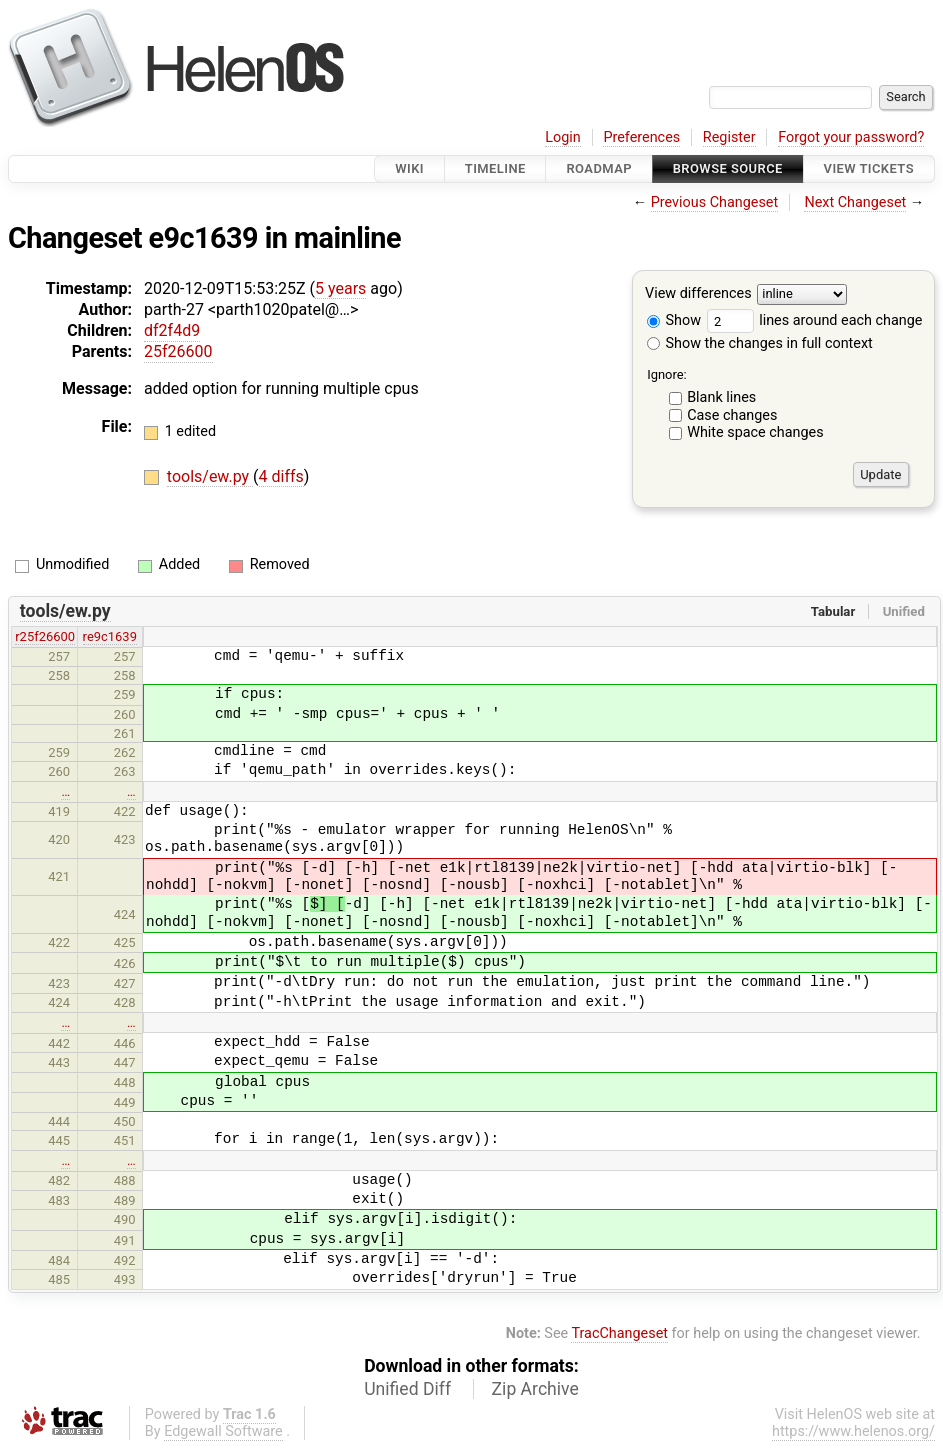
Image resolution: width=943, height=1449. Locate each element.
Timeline (495, 168)
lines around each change (815, 320)
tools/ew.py (210, 476)
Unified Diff (407, 1389)
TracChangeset (619, 1333)
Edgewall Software (223, 1431)
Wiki (409, 168)
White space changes (755, 432)
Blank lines (721, 397)
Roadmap (599, 168)
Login (563, 137)
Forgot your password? (851, 137)
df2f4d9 (172, 330)
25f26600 (178, 351)
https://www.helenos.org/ (853, 1431)
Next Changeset (855, 202)
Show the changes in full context (760, 343)
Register (729, 137)
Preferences (641, 137)
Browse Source (728, 168)
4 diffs (281, 476)
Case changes (732, 415)
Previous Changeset (715, 202)
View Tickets (869, 168)
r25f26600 (45, 636)
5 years (340, 288)
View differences (698, 294)
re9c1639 (110, 636)
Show (674, 320)
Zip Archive (535, 1389)
